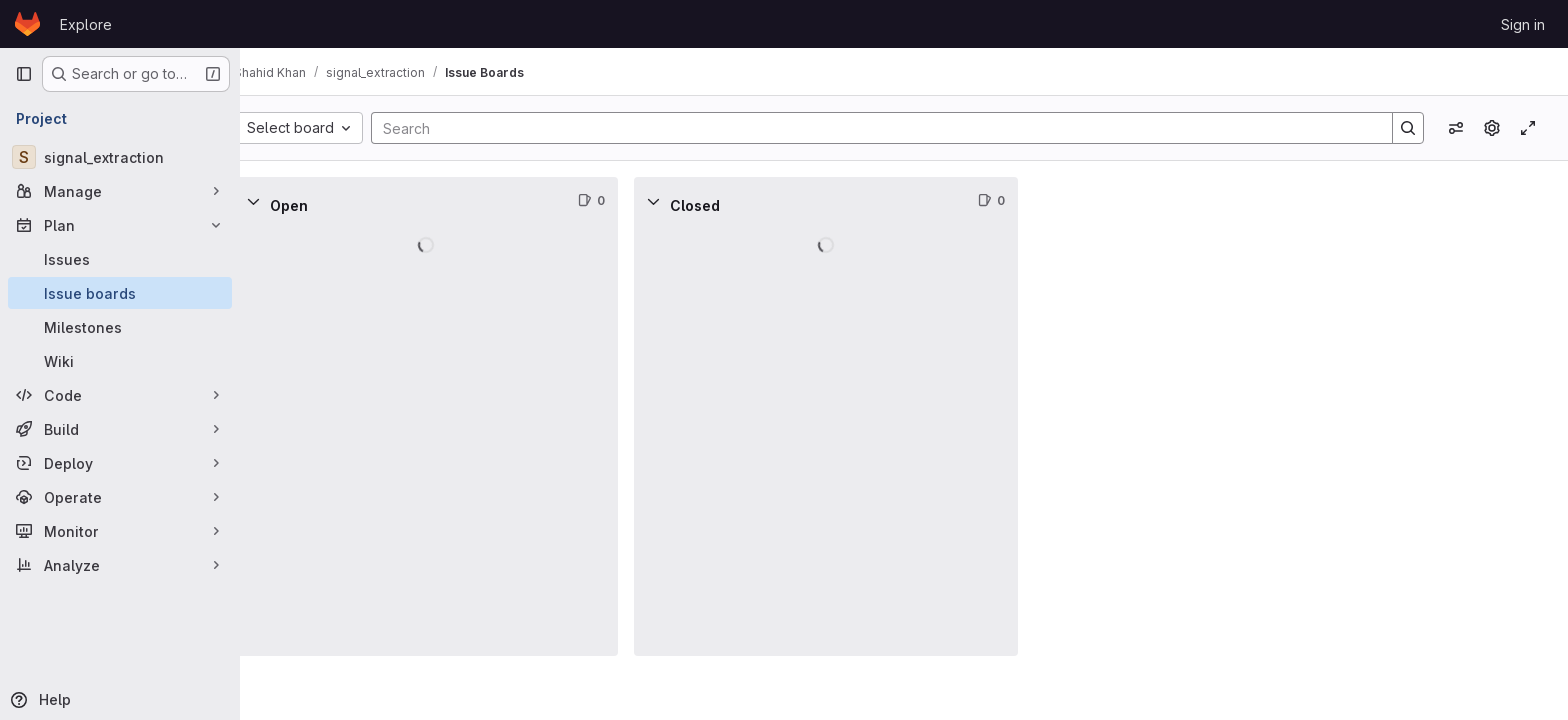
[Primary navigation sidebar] (24, 74)
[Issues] (120, 259)
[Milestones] (120, 327)
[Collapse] (284, 201)
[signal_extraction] (120, 157)
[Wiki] (120, 361)
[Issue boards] (120, 293)
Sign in (1523, 24)
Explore (86, 24)
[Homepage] (27, 24)
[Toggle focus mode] (1528, 128)
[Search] (887, 128)
